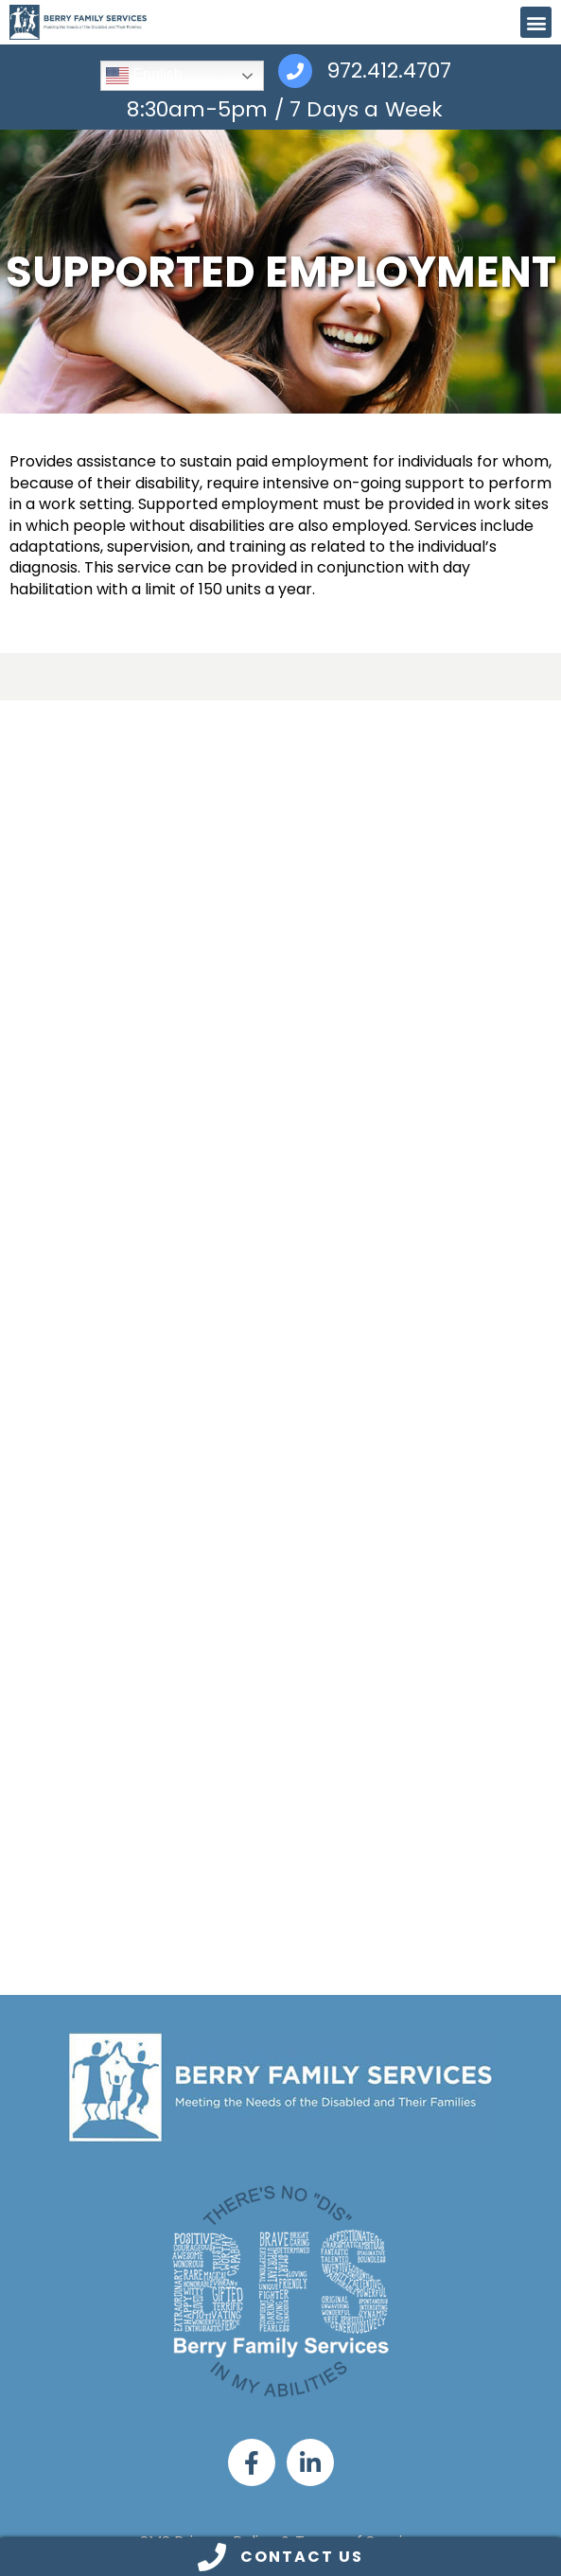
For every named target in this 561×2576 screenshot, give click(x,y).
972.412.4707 (388, 71)
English (144, 75)
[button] (536, 22)
